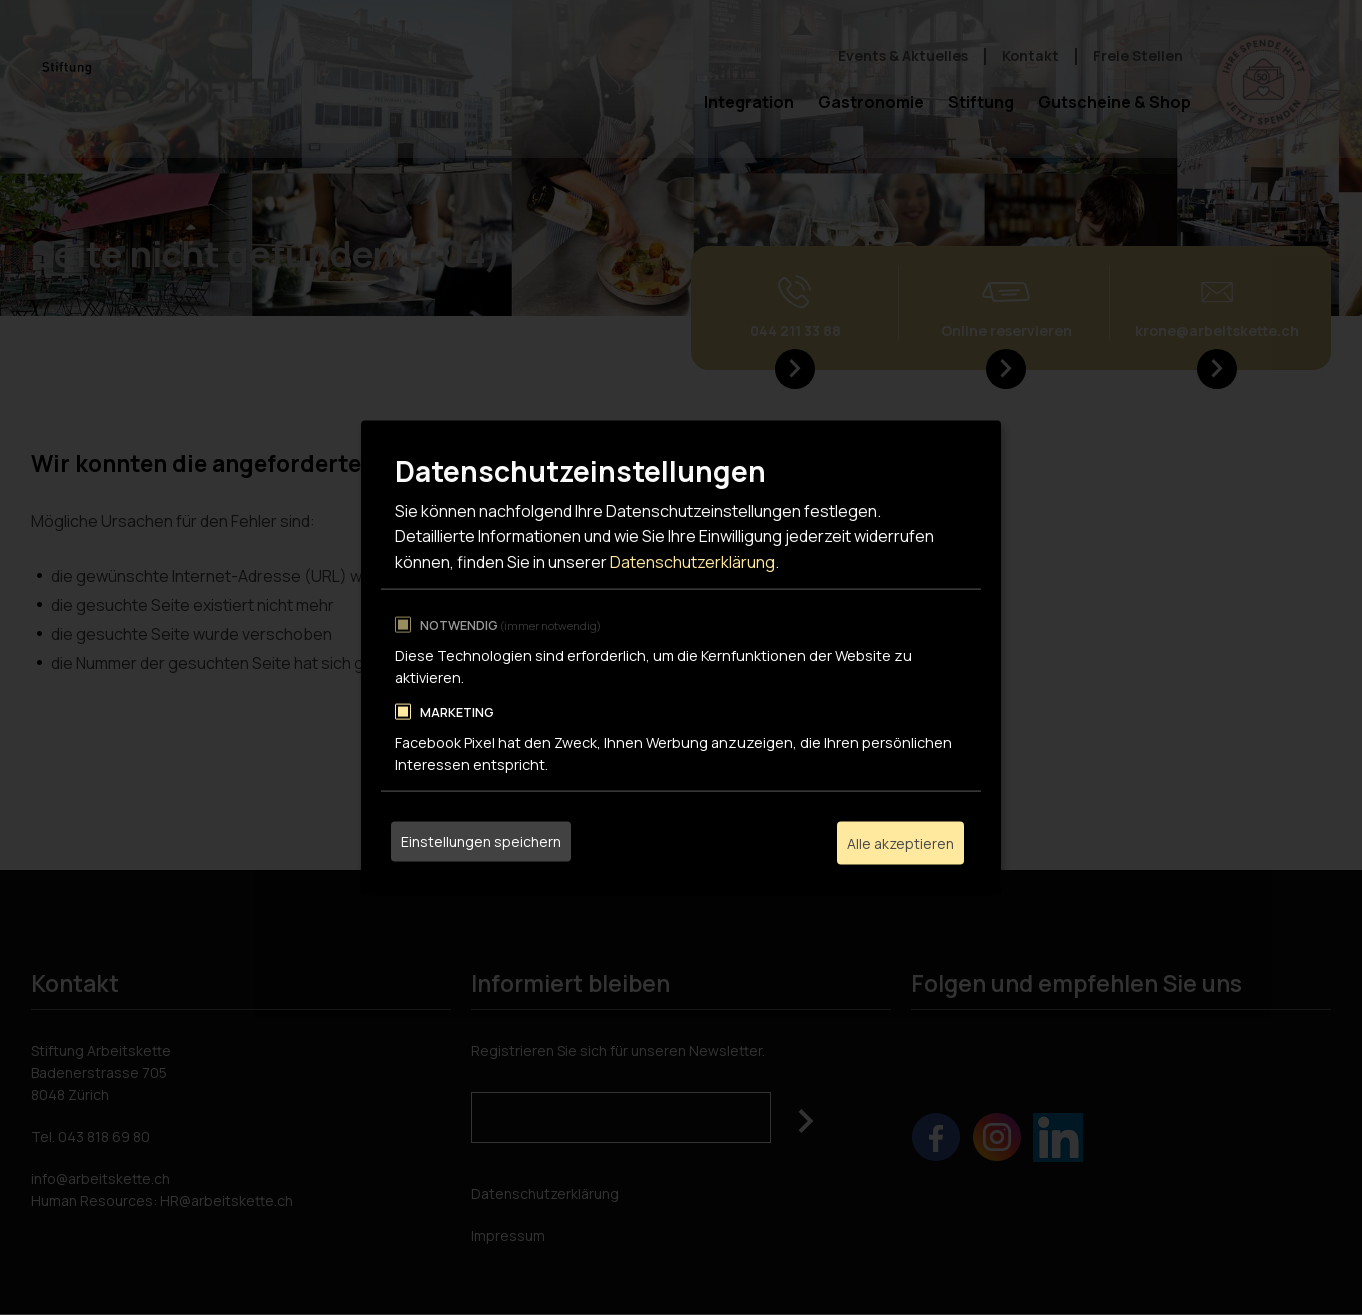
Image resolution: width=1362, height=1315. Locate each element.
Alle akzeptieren (900, 842)
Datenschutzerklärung (692, 563)
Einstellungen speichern (481, 842)
